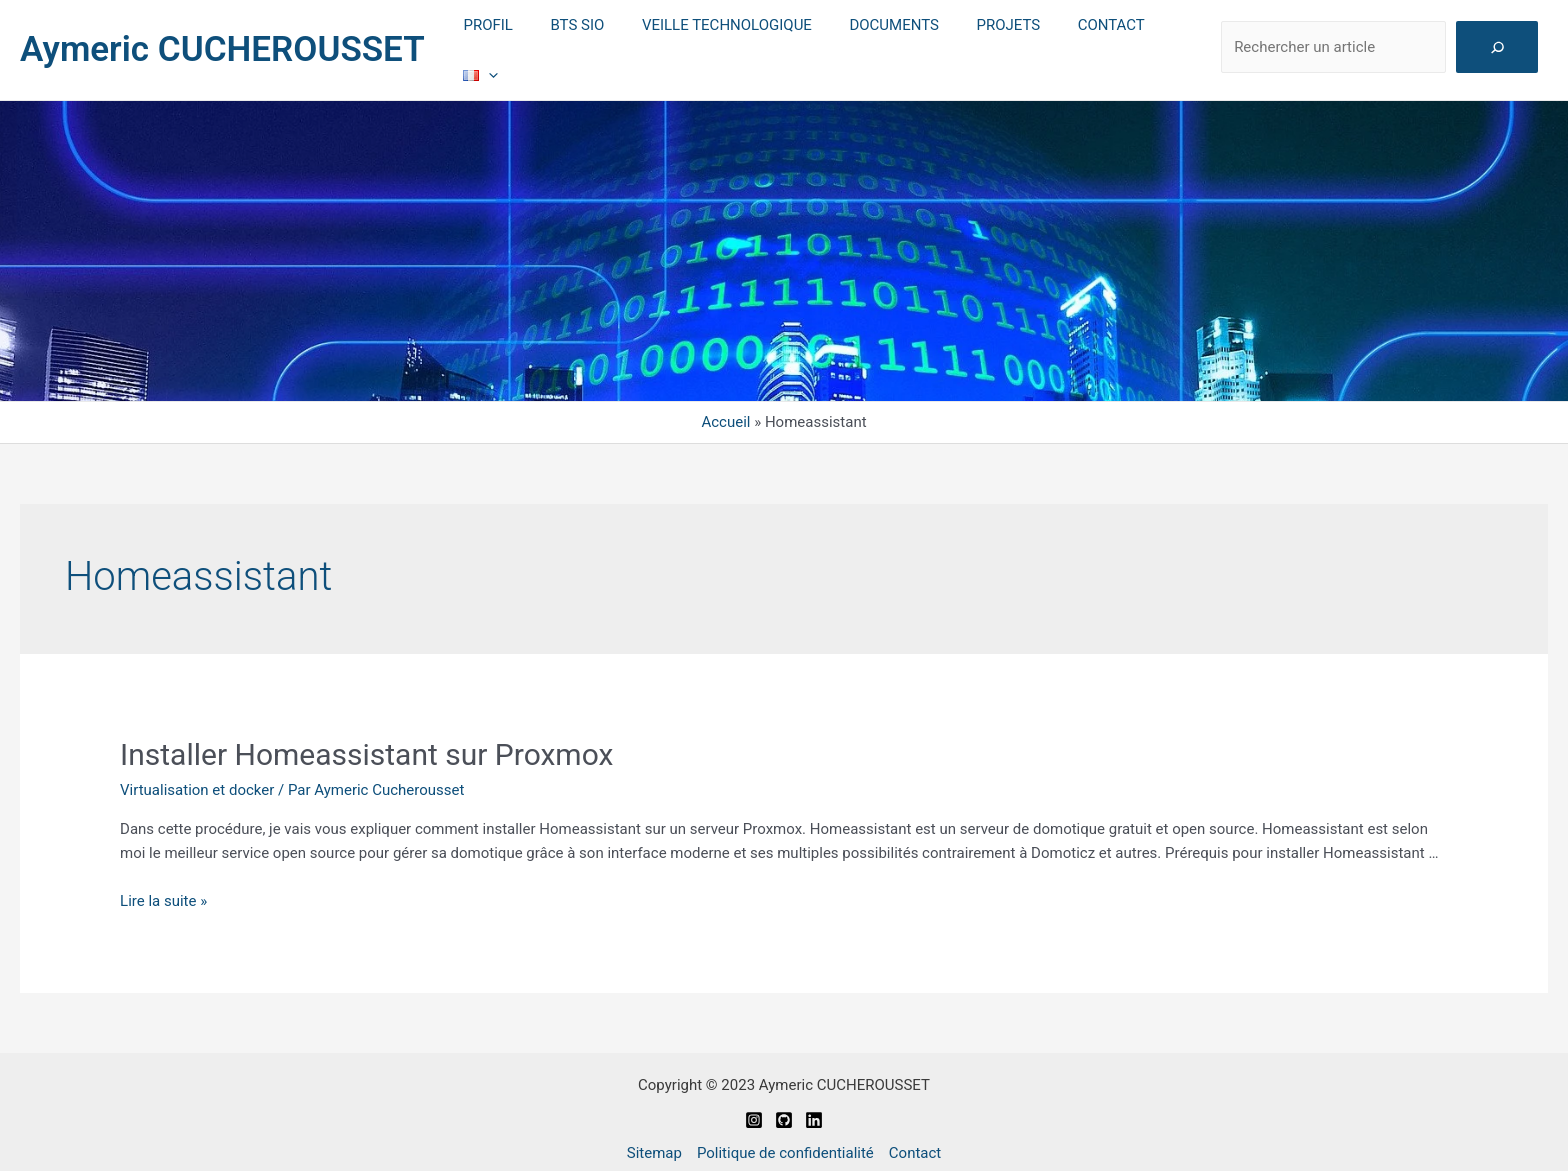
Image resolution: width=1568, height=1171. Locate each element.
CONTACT (1087, 43)
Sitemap (654, 1139)
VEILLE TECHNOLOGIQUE (726, 43)
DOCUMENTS (886, 43)
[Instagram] (754, 1106)
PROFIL (501, 43)
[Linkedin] (814, 1106)
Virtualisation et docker (197, 777)
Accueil (725, 409)
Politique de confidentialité (785, 1139)
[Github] (784, 1106)
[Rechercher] (1497, 40)
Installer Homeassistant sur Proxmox (366, 741)
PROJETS (992, 43)
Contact (915, 1139)
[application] (1176, 43)
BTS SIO (584, 43)
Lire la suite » (163, 887)
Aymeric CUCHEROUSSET (222, 42)
